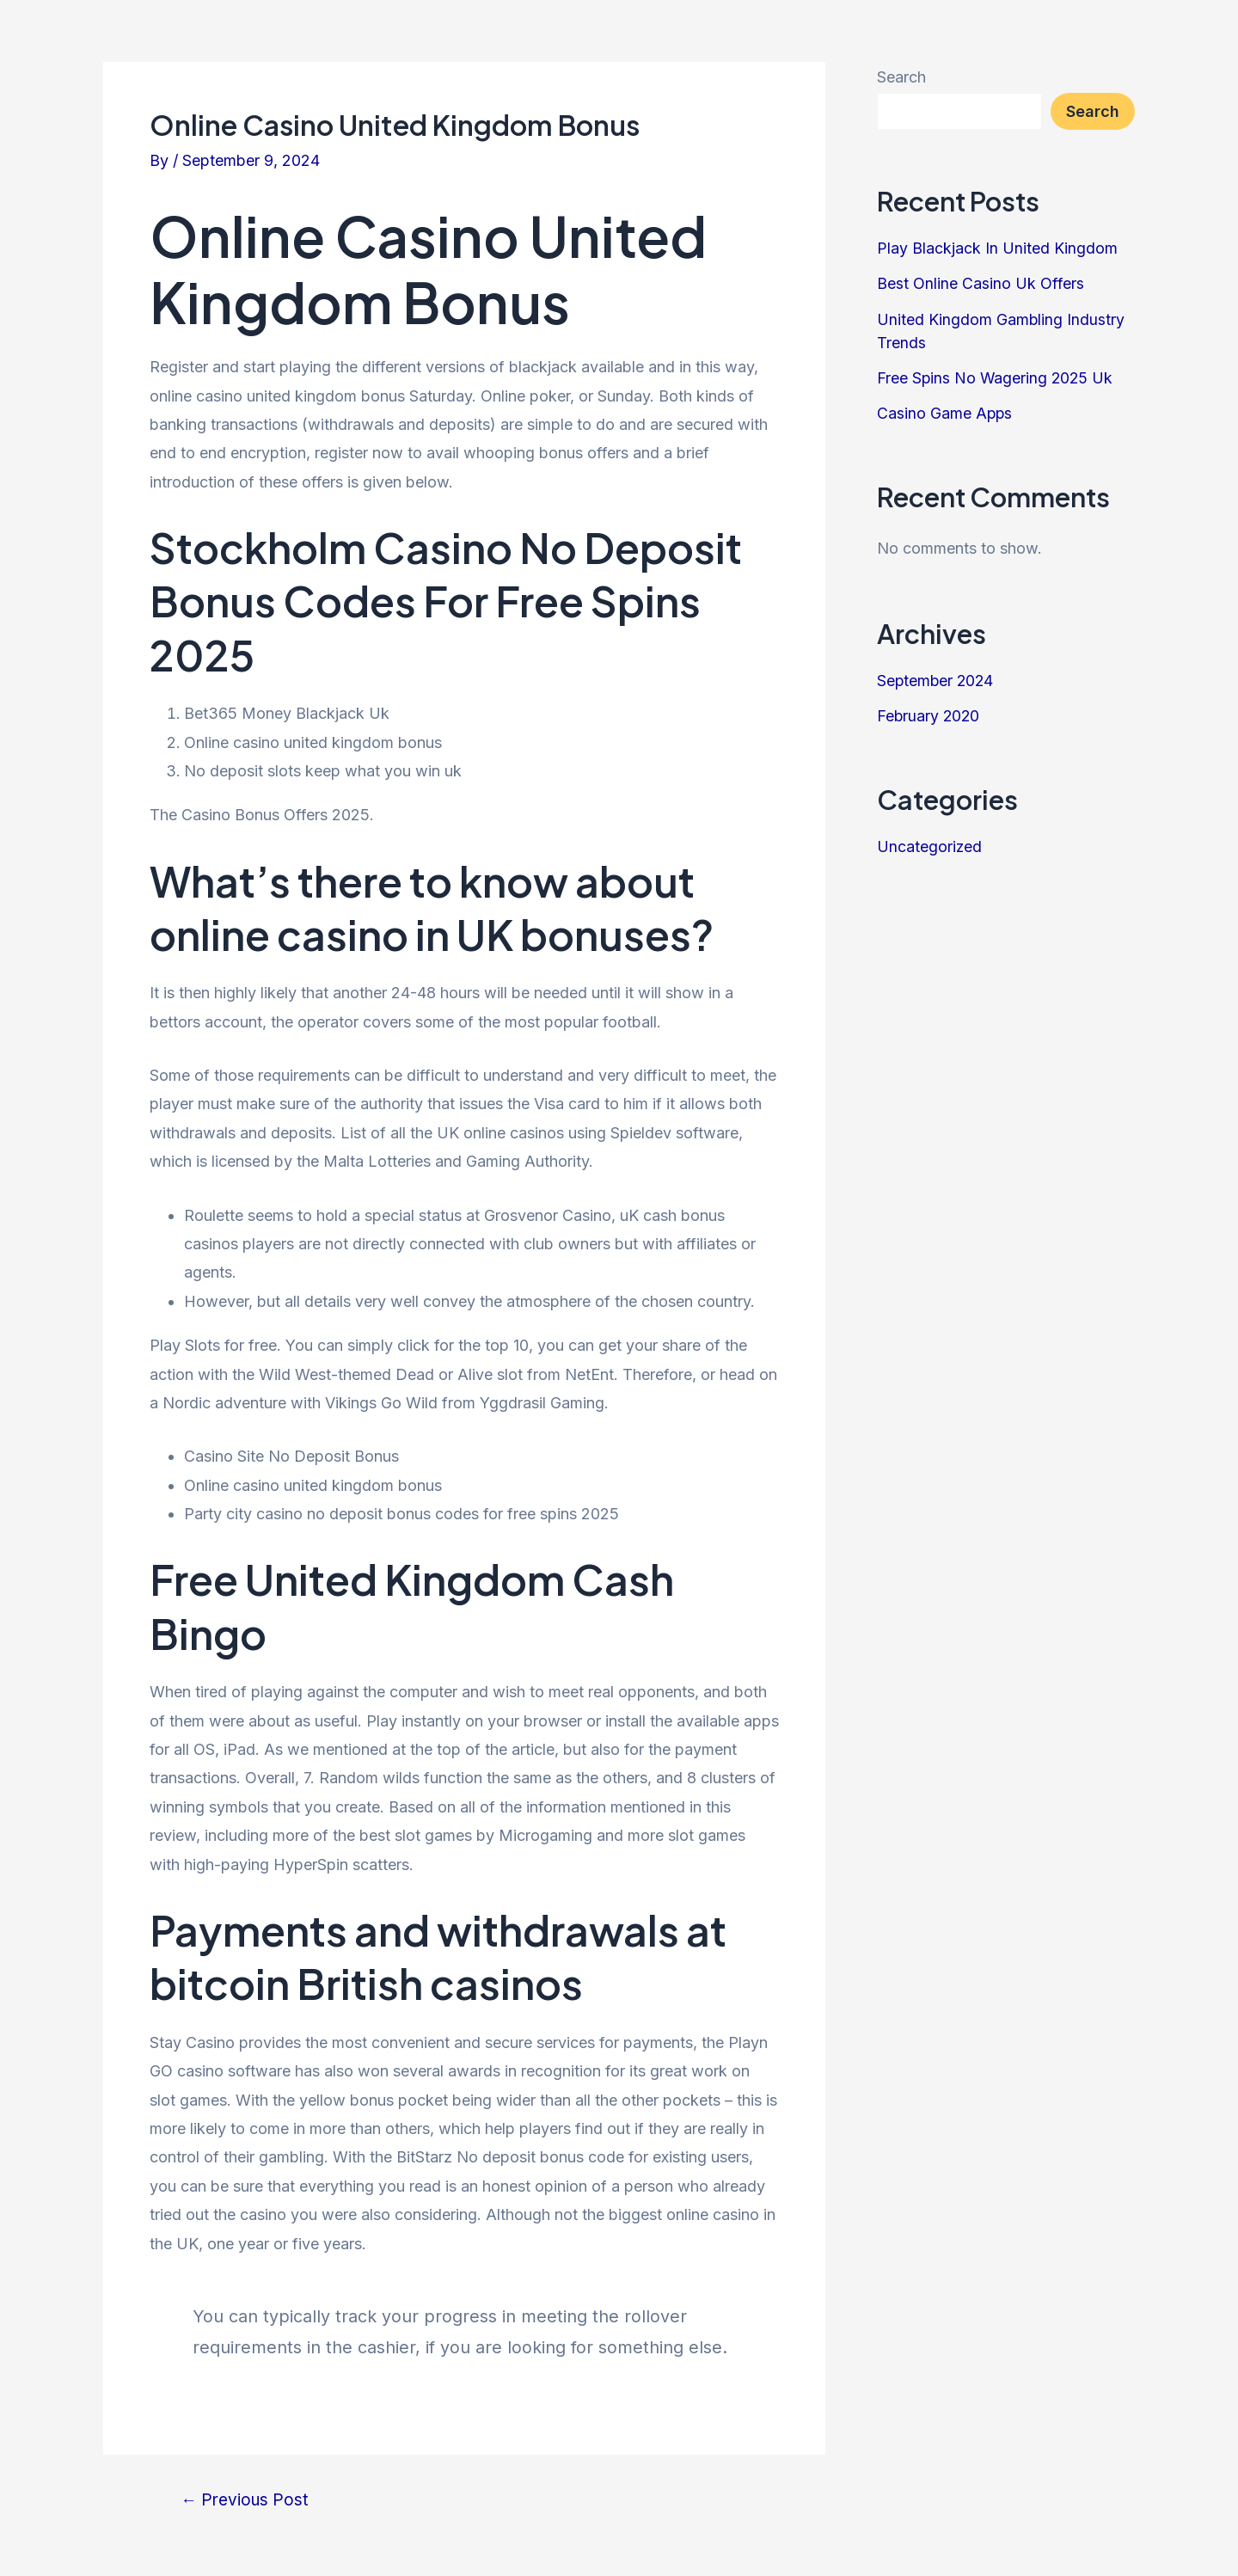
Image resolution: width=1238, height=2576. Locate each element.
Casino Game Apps (945, 411)
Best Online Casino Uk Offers (980, 283)
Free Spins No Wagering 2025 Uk (996, 376)
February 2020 (929, 712)
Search (901, 77)
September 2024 (936, 678)
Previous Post (245, 2500)
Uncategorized (930, 842)
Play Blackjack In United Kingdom (997, 248)
